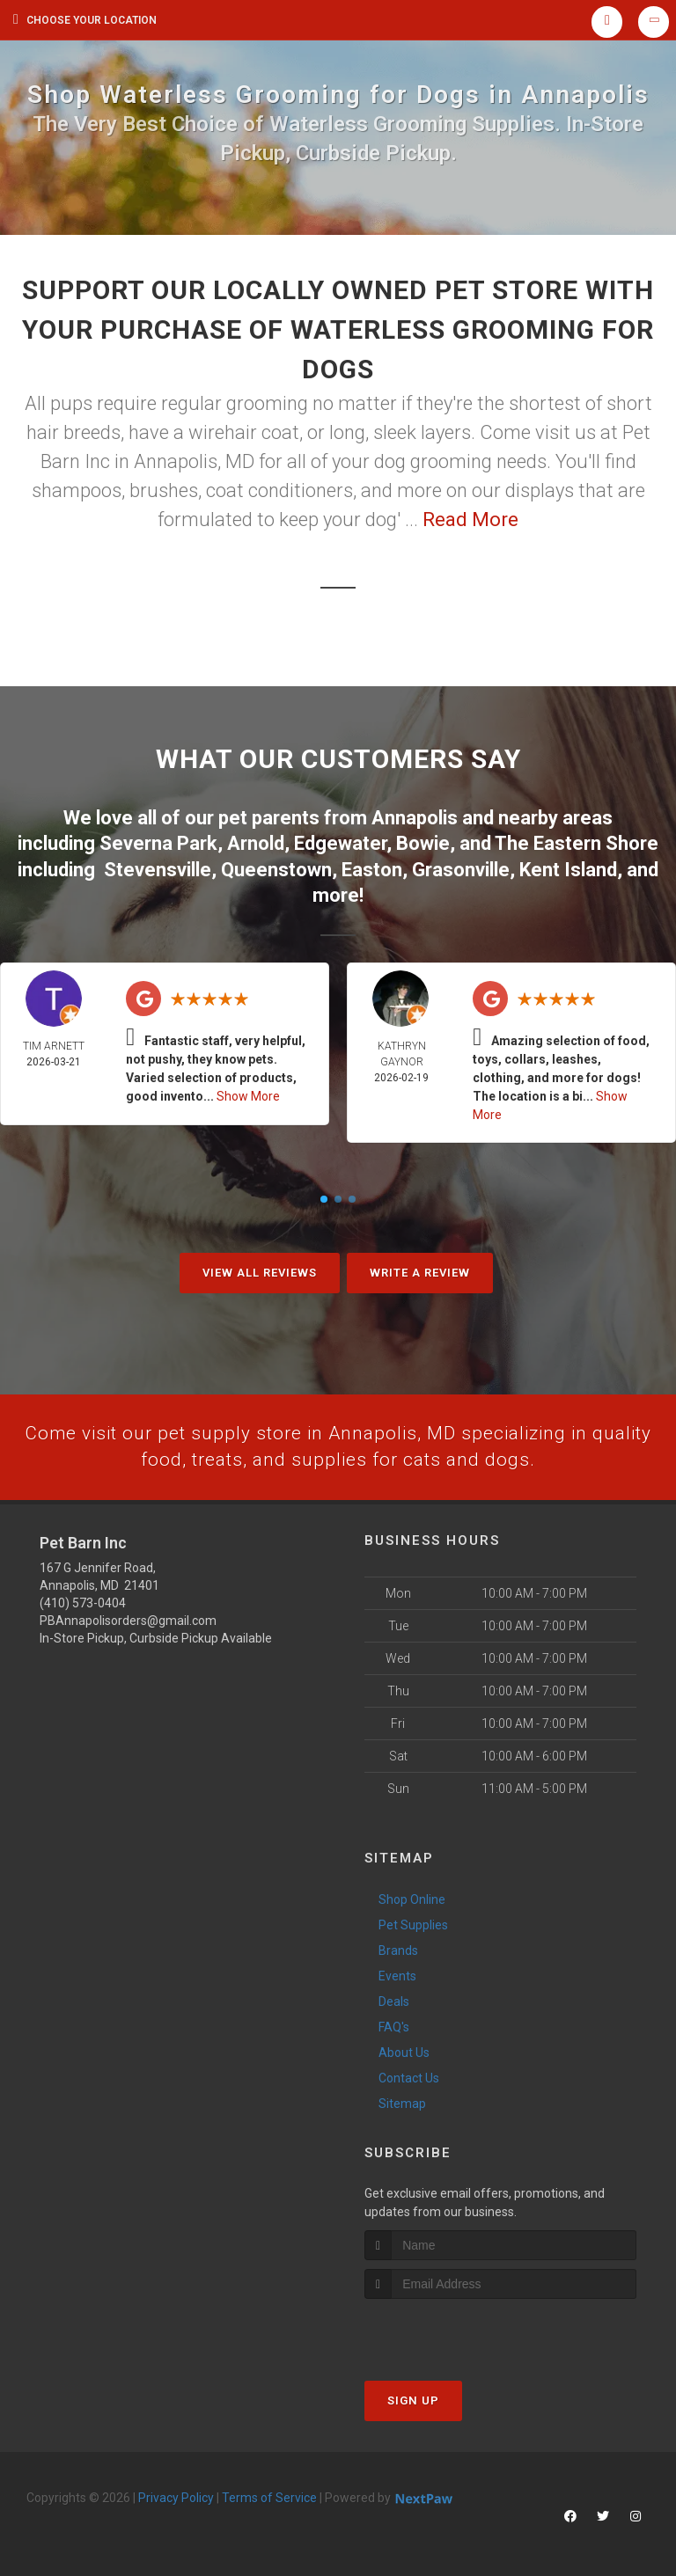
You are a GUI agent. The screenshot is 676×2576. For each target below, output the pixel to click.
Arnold (255, 842)
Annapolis (414, 817)
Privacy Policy (176, 2497)
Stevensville (157, 867)
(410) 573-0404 (83, 1602)
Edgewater (340, 842)
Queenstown (276, 867)
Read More (470, 520)
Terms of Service (269, 2497)
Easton (372, 867)
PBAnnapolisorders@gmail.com (128, 1620)
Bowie (423, 842)
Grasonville (461, 867)
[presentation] (458, 2331)
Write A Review (420, 1270)
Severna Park (158, 842)
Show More (248, 1094)
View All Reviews (259, 1270)
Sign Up (413, 2399)
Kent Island (568, 867)
